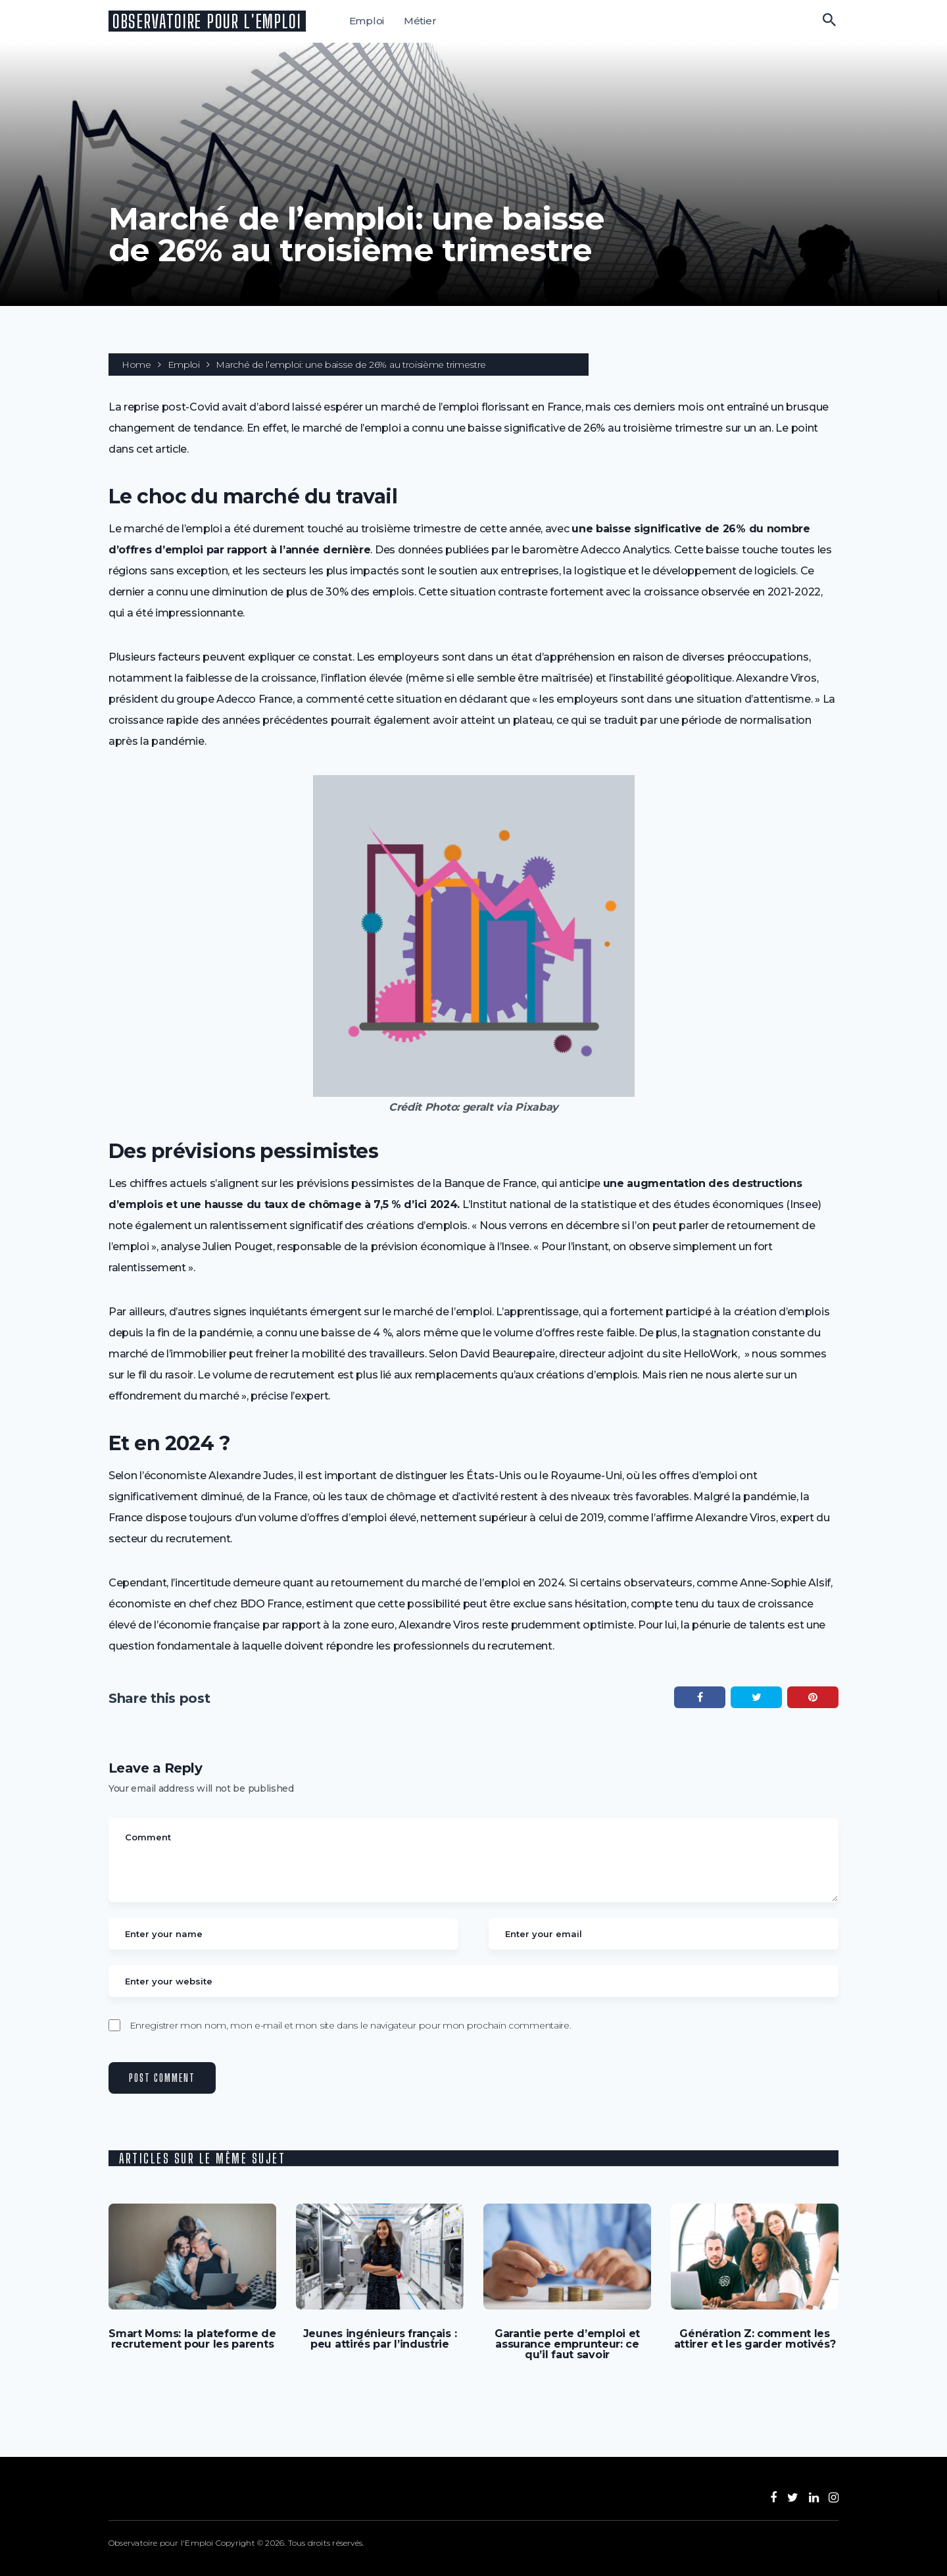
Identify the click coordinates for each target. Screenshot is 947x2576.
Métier (420, 20)
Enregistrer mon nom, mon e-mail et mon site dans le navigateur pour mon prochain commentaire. (350, 2025)
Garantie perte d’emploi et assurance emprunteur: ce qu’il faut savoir (567, 2344)
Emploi (367, 20)
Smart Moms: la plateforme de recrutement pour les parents (192, 2339)
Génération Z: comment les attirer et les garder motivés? (755, 2339)
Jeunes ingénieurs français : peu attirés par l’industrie (380, 2339)
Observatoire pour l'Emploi (207, 21)
